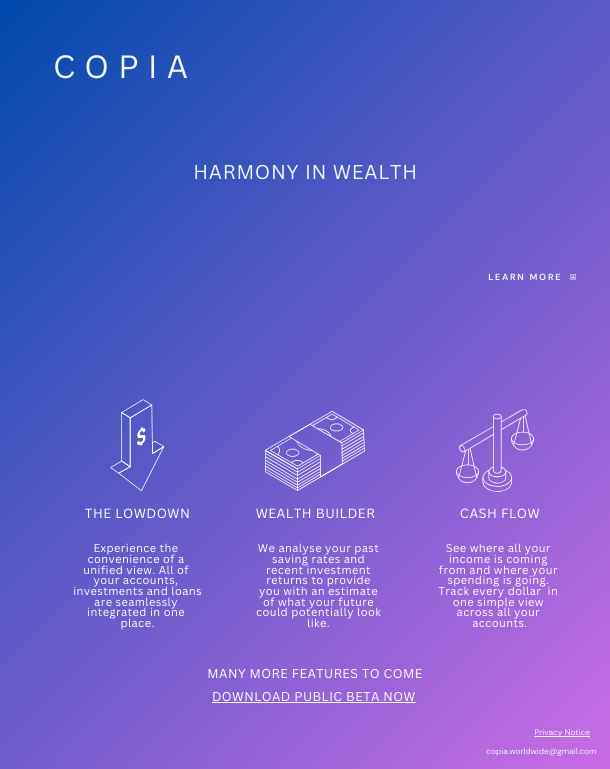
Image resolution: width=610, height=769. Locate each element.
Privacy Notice (562, 732)
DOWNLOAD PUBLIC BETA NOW (314, 696)
